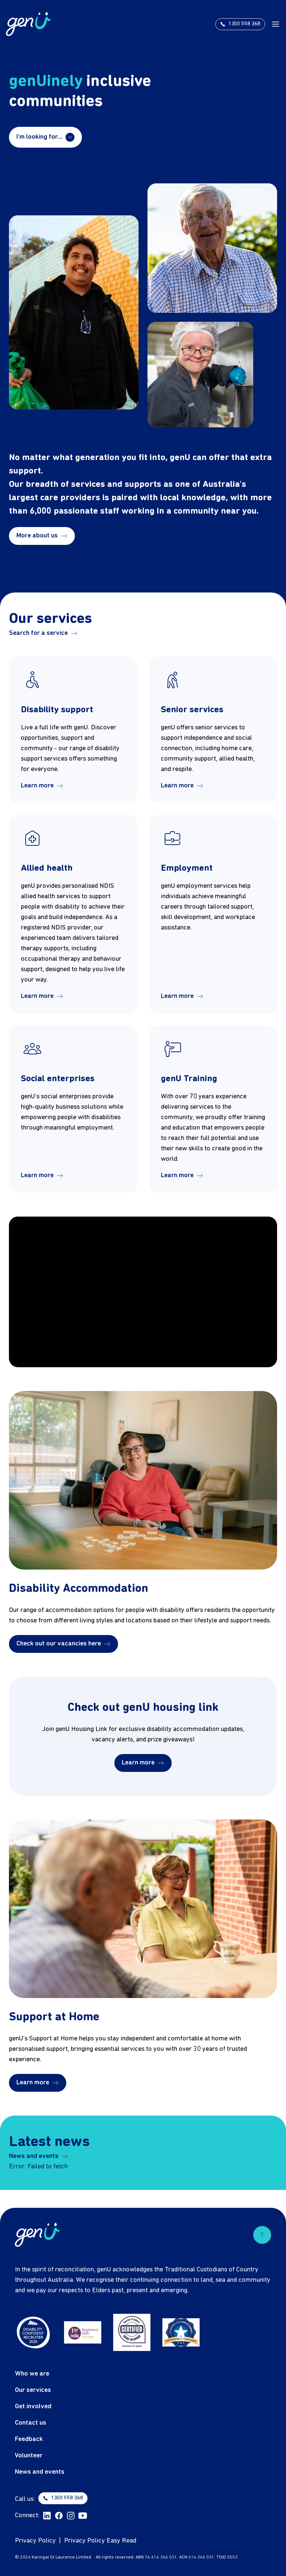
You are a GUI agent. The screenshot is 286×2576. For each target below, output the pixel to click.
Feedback (29, 2439)
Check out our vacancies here (63, 1643)
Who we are (32, 2373)
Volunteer (28, 2455)
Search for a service (43, 633)
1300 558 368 (63, 2498)
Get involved (33, 2406)
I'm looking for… (45, 137)
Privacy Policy (35, 2540)
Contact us (30, 2422)
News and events (38, 2156)
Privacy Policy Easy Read (100, 2540)
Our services (33, 2390)
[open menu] (275, 24)
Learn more (42, 785)
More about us (41, 535)
